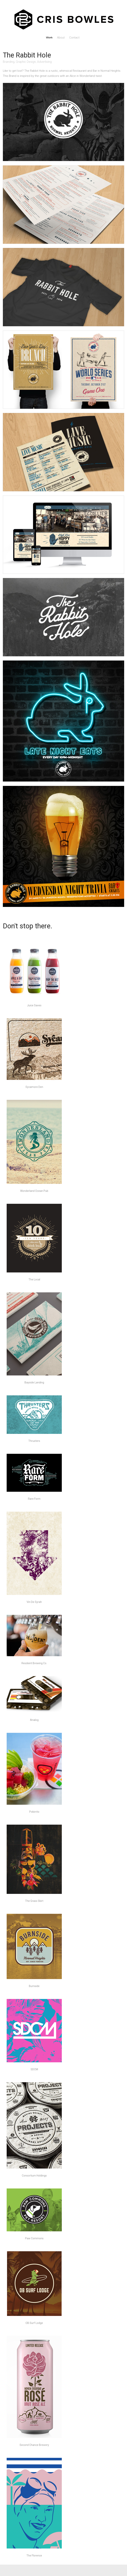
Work (49, 37)
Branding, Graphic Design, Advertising (27, 62)
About (61, 37)
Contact (74, 37)
